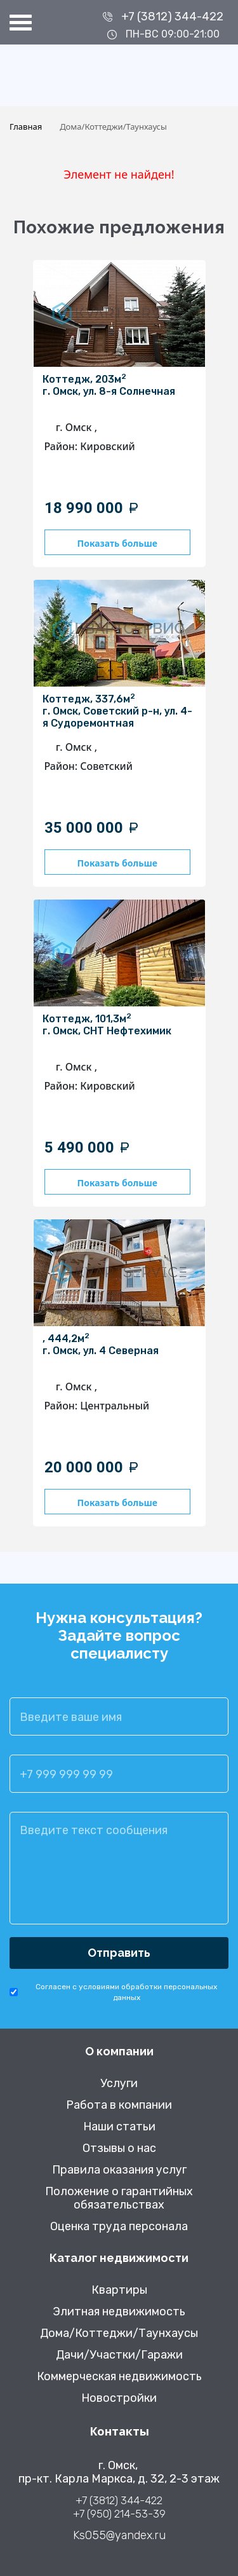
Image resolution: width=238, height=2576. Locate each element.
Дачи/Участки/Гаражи (119, 2355)
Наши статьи (119, 2127)
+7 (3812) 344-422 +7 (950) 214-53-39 (119, 2507)
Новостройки (119, 2398)
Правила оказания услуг (119, 2170)
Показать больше (117, 543)
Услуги (119, 2083)
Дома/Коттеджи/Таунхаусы (119, 2333)
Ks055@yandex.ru (119, 2535)
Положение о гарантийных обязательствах (119, 2198)
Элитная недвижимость (119, 2312)
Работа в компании (119, 2105)
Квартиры (119, 2290)
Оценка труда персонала (119, 2226)
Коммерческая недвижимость (119, 2376)
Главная (26, 126)
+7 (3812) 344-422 (172, 17)
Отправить (119, 1952)
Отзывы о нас (119, 2148)
